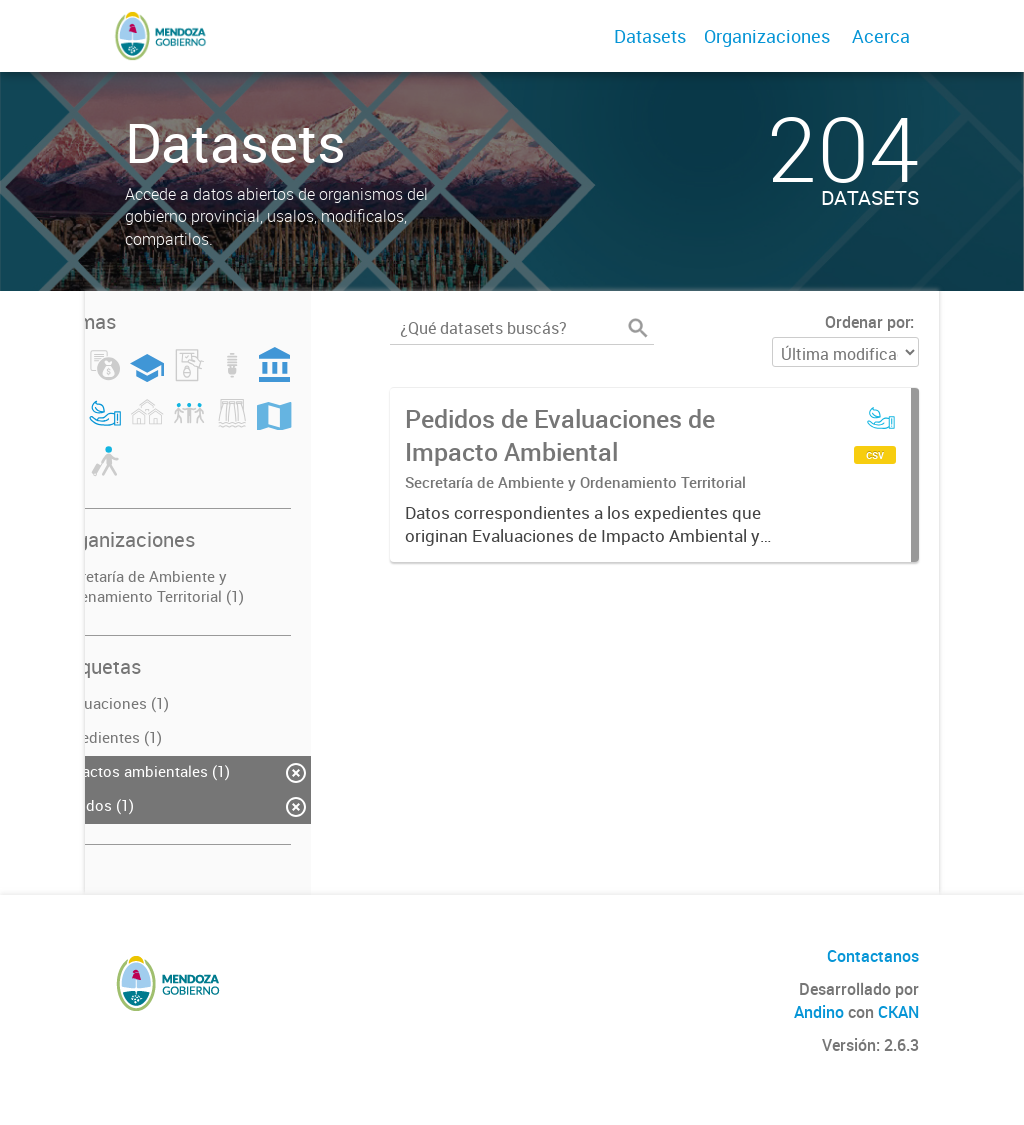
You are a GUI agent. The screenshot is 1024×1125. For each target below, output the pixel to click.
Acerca (881, 36)
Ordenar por (867, 322)
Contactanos (873, 956)
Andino (819, 1012)
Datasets (650, 36)
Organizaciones (767, 36)
